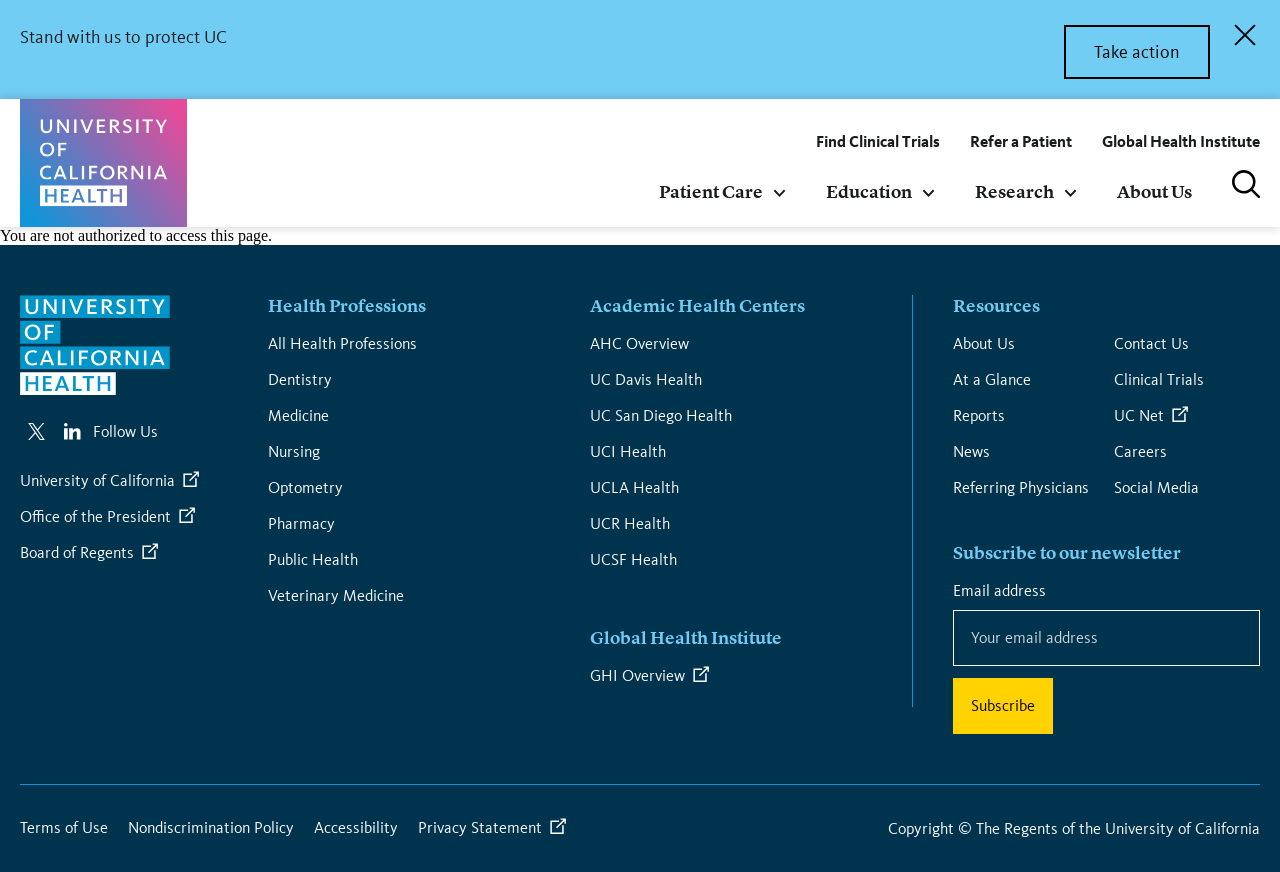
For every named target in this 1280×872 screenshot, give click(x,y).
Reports (979, 415)
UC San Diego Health (661, 415)
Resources (996, 307)
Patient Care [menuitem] (711, 193)
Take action (1137, 52)
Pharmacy (301, 523)
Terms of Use (64, 827)
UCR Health (630, 523)
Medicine (298, 415)
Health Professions (347, 307)
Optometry (305, 487)
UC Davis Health (646, 379)
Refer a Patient (1021, 141)
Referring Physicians (1021, 487)
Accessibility (356, 827)
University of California (97, 480)
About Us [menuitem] (1154, 193)
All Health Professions (342, 343)
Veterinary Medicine (336, 595)
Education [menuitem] (869, 193)
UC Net (1139, 415)
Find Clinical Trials (878, 141)
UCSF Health (633, 559)
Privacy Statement (480, 827)
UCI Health (628, 451)
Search (1246, 184)
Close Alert (1245, 35)
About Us (984, 343)
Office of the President (95, 516)
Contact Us (1151, 343)
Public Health (313, 559)
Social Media (1156, 487)
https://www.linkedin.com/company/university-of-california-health (72, 431)
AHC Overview (639, 343)
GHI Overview (637, 675)
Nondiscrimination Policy (211, 827)
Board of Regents (77, 552)
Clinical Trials (1159, 379)
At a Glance (992, 379)
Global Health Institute (1181, 141)
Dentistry (300, 379)
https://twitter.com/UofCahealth (36, 431)
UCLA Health (634, 487)
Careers (1140, 451)
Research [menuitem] (1014, 193)
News (971, 451)
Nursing (294, 451)
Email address (1003, 590)
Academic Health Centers (697, 307)
